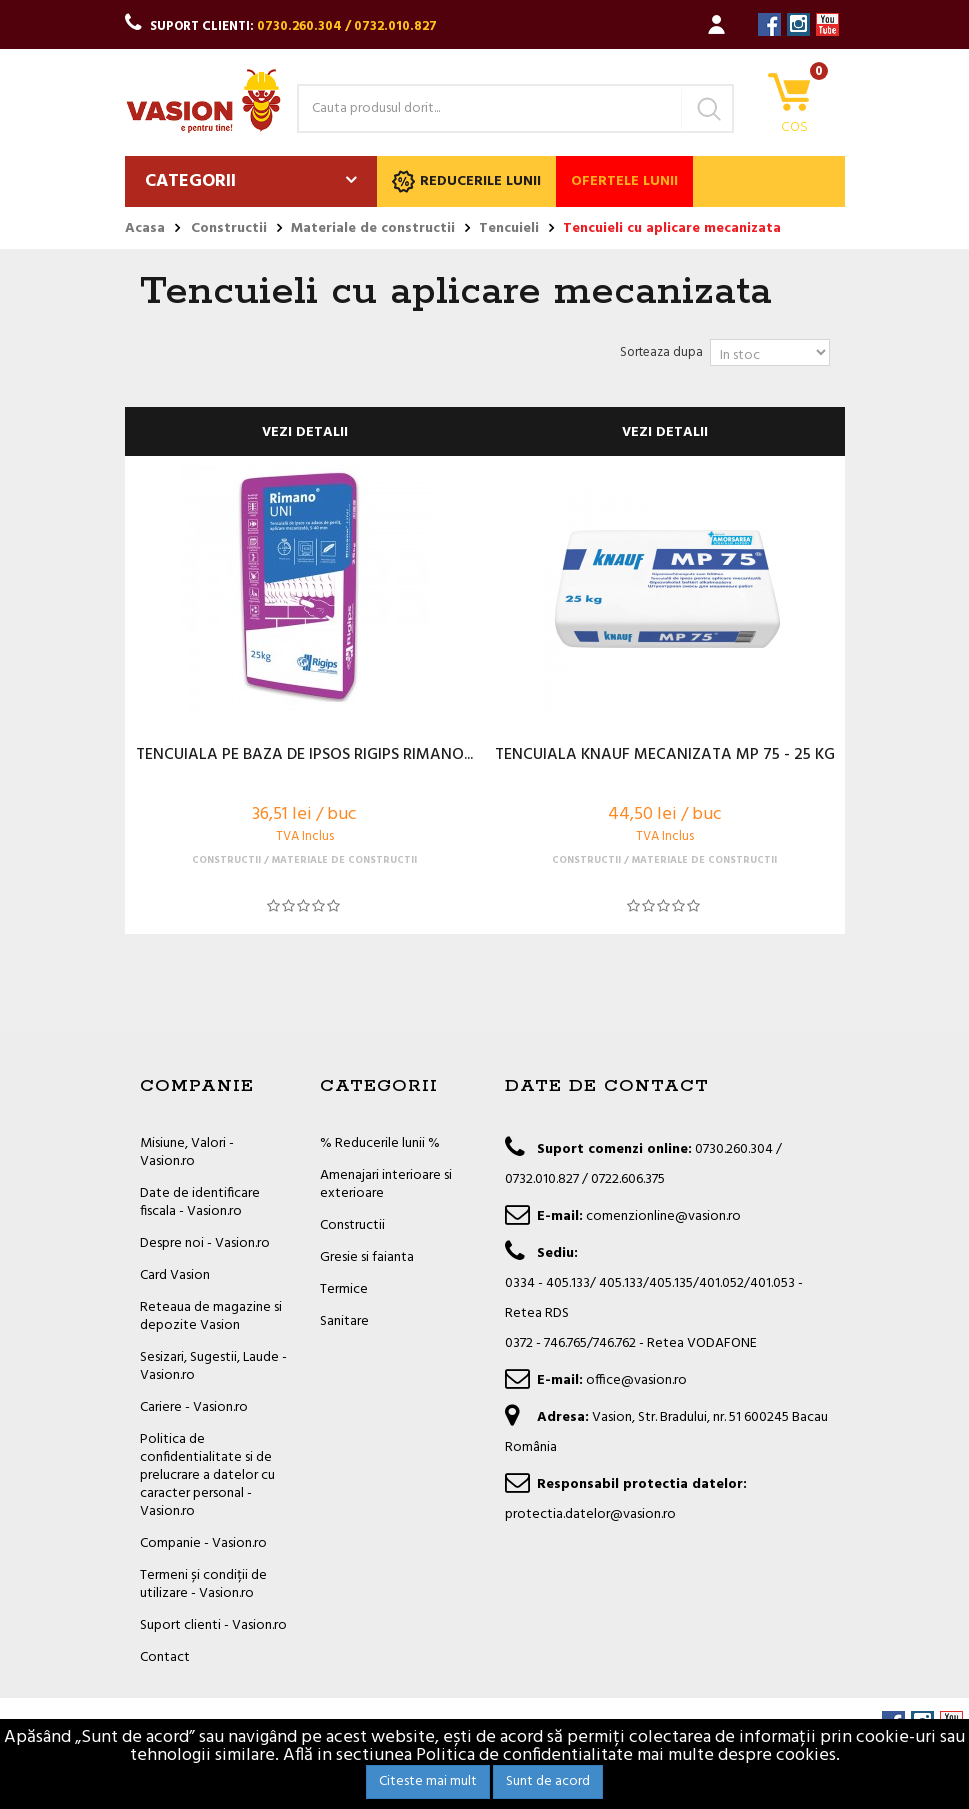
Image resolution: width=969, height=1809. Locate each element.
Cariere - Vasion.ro (194, 1407)
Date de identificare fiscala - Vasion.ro (200, 1202)
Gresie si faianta (367, 1257)
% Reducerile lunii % (380, 1143)
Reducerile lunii (466, 181)
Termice (344, 1289)
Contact (165, 1657)
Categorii (190, 181)
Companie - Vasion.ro (203, 1543)
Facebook (769, 24)
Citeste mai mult (428, 1781)
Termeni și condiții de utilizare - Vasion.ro (203, 1584)
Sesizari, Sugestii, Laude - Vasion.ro (213, 1366)
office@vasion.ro (636, 1380)
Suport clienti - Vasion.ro (213, 1625)
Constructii (352, 1225)
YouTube (827, 24)
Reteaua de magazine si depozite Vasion (211, 1316)
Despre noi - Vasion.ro (205, 1243)
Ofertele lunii (624, 181)
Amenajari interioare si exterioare (386, 1184)
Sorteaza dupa (661, 352)
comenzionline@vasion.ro (663, 1216)
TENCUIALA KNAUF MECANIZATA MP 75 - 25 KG (665, 756)
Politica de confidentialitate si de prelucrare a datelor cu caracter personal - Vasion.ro (207, 1475)
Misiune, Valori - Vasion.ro (187, 1152)
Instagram (798, 24)
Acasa (145, 229)
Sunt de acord (548, 1781)
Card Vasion (175, 1275)
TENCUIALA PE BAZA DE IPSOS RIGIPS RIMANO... (304, 756)
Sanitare (344, 1321)
